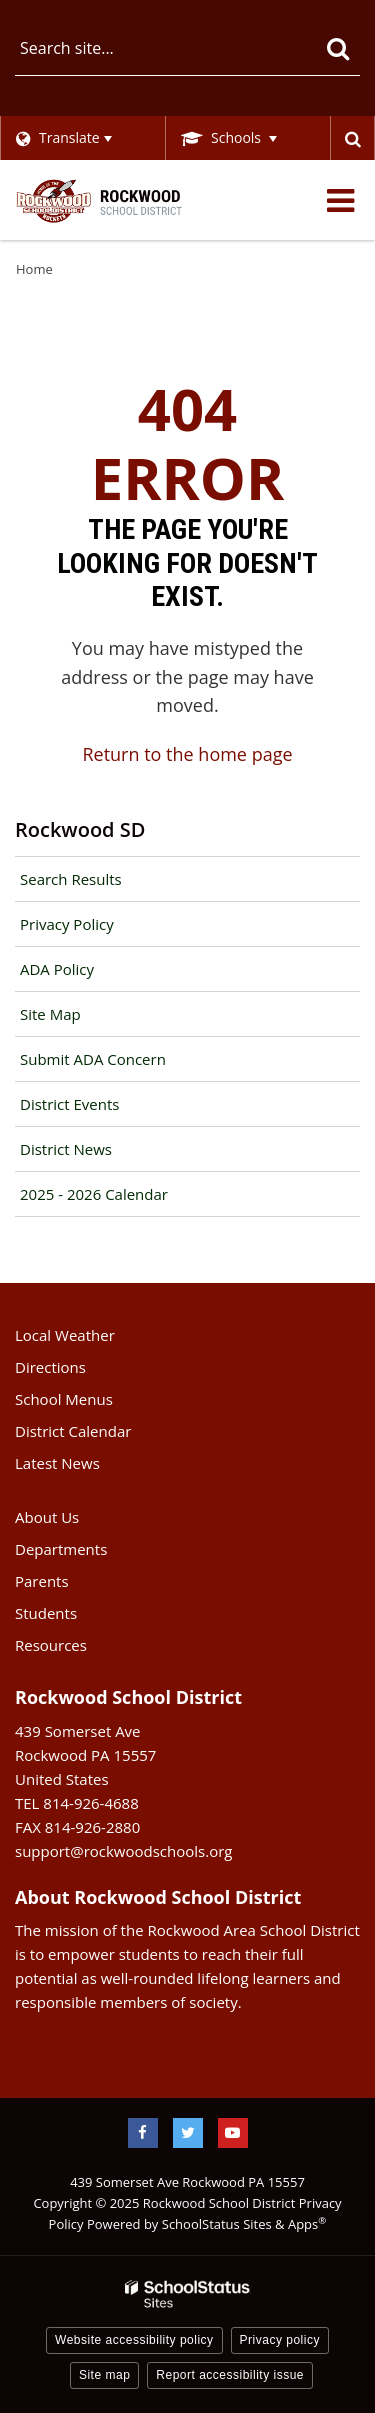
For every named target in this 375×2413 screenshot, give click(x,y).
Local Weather (65, 1335)
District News (66, 1149)
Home (34, 269)
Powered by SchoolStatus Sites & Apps (206, 2224)
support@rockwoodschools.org (123, 1851)
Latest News (57, 1463)
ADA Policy (57, 969)
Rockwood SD (80, 829)
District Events (69, 1104)
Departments (61, 1549)
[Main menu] (340, 200)
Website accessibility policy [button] (134, 2340)
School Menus (64, 1399)
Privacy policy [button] (280, 2340)
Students (46, 1613)
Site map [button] (104, 2375)
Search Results (71, 879)
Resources (51, 1645)
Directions (50, 1367)
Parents (42, 1581)
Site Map (50, 1014)
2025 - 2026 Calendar (94, 1194)
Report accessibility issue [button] (230, 2375)
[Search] (337, 48)
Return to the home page (187, 754)
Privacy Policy (67, 924)
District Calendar (73, 1431)
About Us (47, 1517)
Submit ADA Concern (93, 1059)
